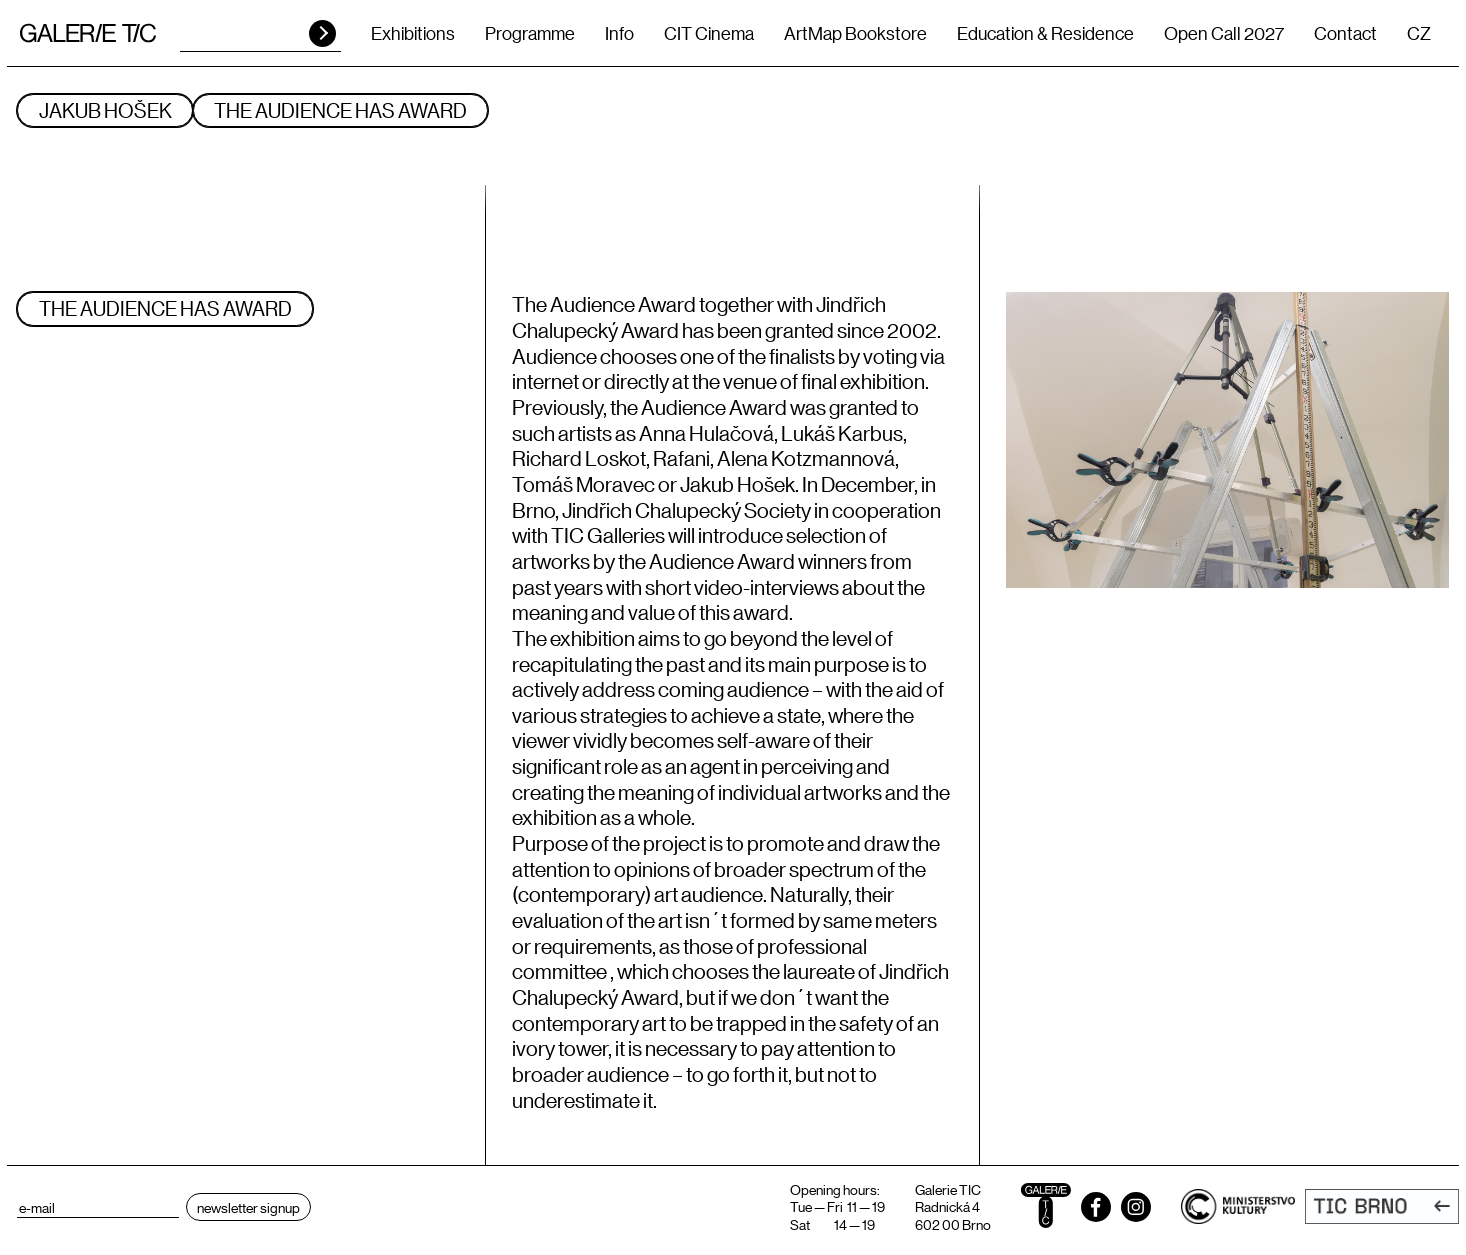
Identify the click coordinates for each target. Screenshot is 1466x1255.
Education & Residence (1045, 33)
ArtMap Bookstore (855, 33)
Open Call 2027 (1224, 33)
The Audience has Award (356, 110)
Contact (1345, 33)
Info (619, 33)
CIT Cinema (709, 33)
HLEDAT (322, 33)
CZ (1419, 33)
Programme (530, 33)
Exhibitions (413, 33)
